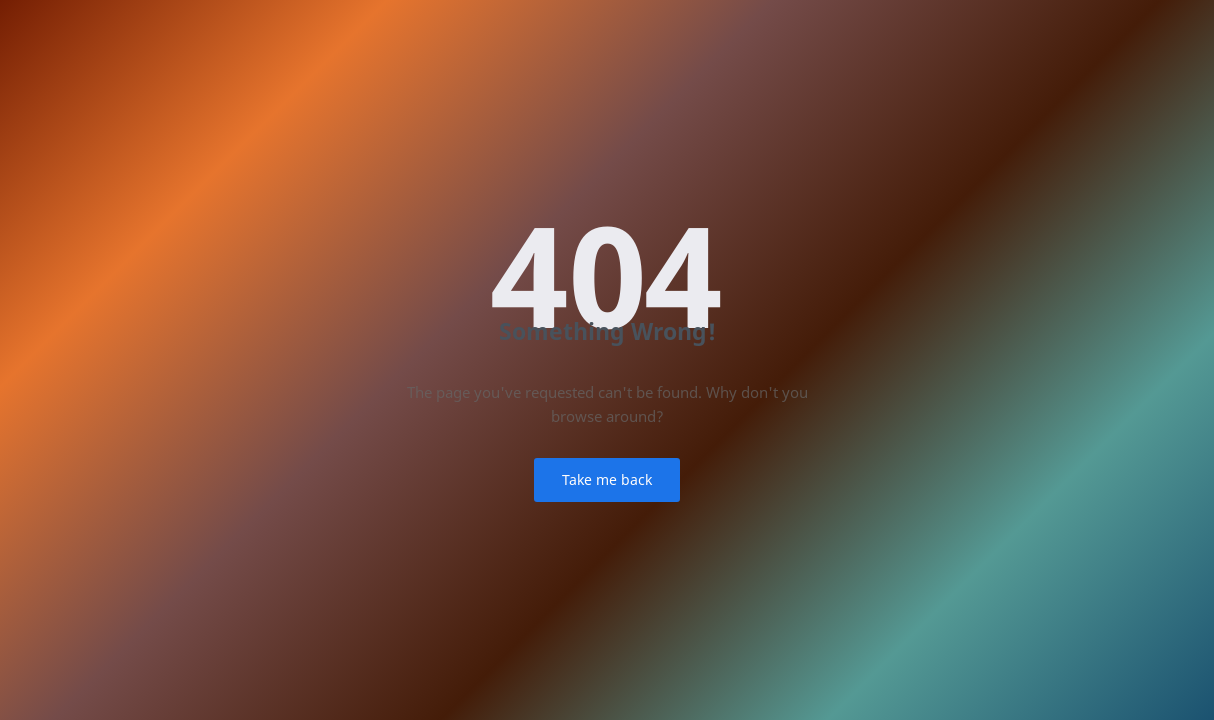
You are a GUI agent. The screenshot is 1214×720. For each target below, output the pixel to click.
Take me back (607, 479)
